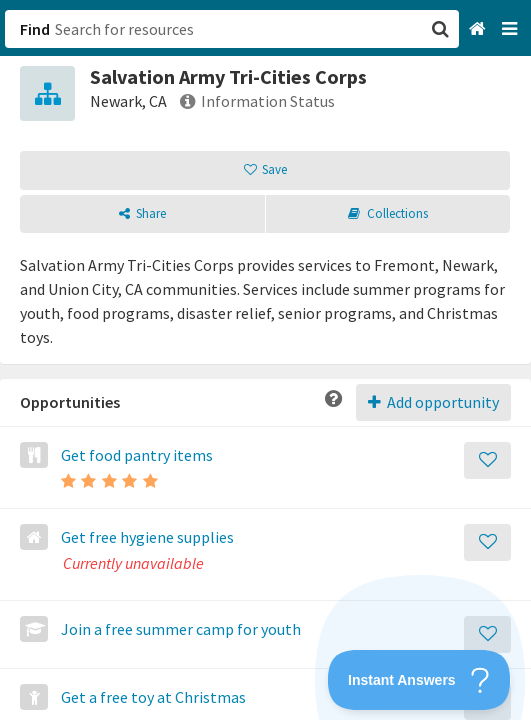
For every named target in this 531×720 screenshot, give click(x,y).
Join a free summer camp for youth (179, 629)
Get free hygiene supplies (146, 537)
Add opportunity (433, 402)
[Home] (479, 29)
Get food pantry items (135, 455)
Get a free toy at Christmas (152, 697)
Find (35, 29)
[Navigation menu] (511, 29)
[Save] (487, 460)
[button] (265, 360)
